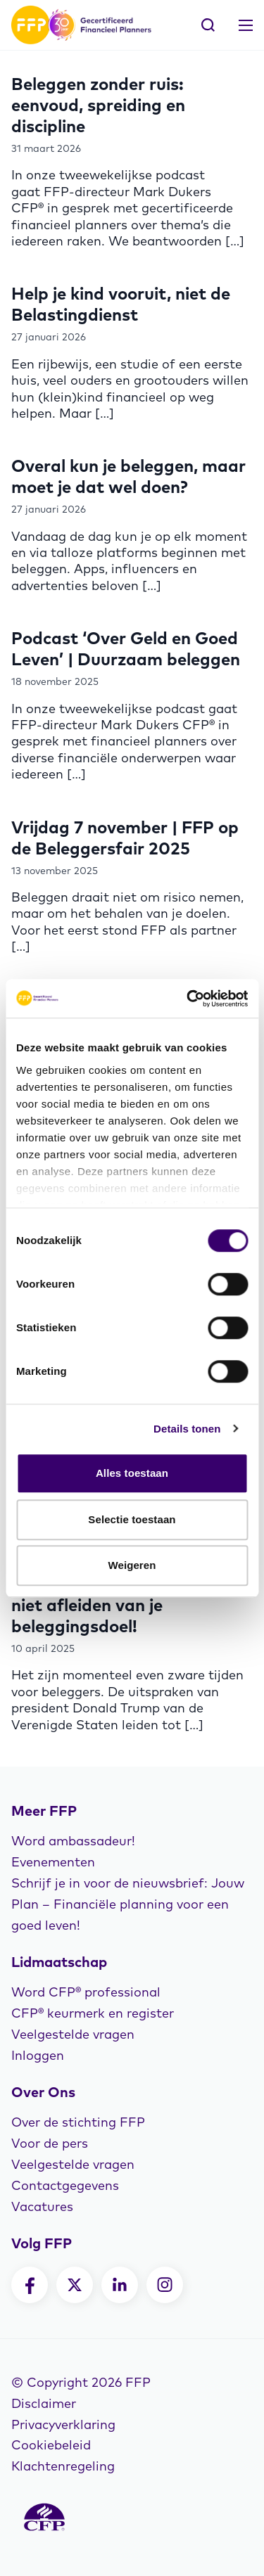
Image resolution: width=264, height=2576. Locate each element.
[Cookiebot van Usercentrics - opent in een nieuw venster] (188, 998)
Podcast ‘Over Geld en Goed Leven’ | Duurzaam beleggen (125, 648)
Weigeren (132, 1565)
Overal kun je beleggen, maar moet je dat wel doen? (128, 476)
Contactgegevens (65, 2185)
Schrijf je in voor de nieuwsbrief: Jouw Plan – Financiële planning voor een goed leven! (127, 1904)
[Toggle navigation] (246, 25)
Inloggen (37, 2055)
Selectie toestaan (131, 1519)
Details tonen (186, 1429)
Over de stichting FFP (78, 2122)
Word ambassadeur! (73, 1841)
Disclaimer (43, 2403)
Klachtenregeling (63, 2466)
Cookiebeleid (51, 2445)
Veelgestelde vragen (72, 2034)
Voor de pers (49, 2143)
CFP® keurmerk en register (92, 2013)
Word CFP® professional (86, 1992)
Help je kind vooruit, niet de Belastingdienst (120, 304)
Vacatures (42, 2206)
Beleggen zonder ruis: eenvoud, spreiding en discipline (98, 104)
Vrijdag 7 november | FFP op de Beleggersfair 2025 (125, 837)
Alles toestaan (132, 1473)
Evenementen (53, 1862)
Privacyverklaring (63, 2424)
